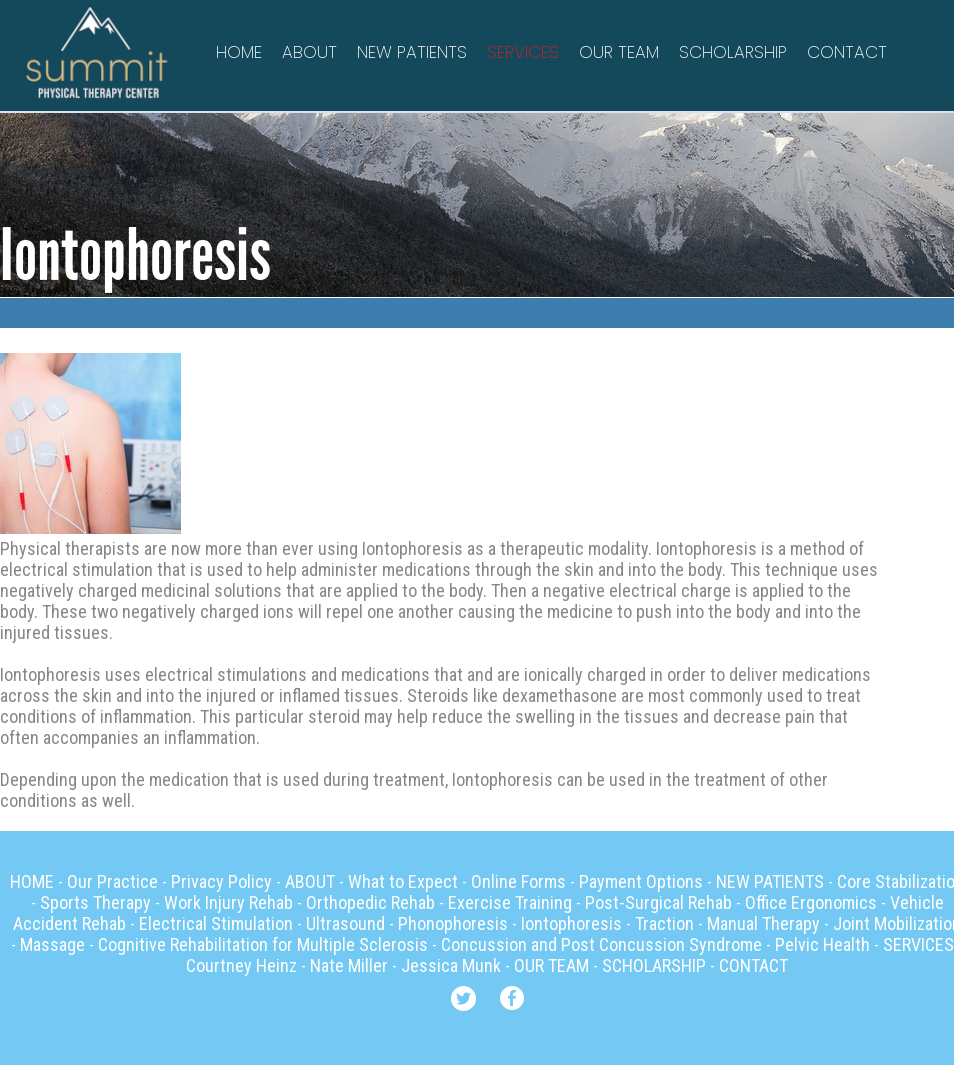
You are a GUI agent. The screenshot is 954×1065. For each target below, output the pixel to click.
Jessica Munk (451, 965)
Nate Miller (349, 965)
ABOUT (309, 52)
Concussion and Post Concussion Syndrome (601, 944)
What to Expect (403, 881)
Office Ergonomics (811, 902)
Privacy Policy (221, 881)
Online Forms (518, 881)
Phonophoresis (453, 923)
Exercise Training (510, 902)
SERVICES (523, 52)
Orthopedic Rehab (370, 902)
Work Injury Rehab (228, 902)
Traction (664, 923)
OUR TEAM (619, 52)
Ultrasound (345, 923)
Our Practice (112, 881)
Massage (52, 944)
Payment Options (641, 881)
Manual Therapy (763, 923)
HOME (239, 52)
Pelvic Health (822, 944)
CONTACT (847, 52)
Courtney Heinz (241, 965)
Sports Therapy (95, 902)
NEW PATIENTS (412, 52)
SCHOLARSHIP (733, 52)
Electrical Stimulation (216, 923)
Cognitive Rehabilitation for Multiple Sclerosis (263, 944)
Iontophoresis (571, 923)
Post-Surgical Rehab (658, 902)
